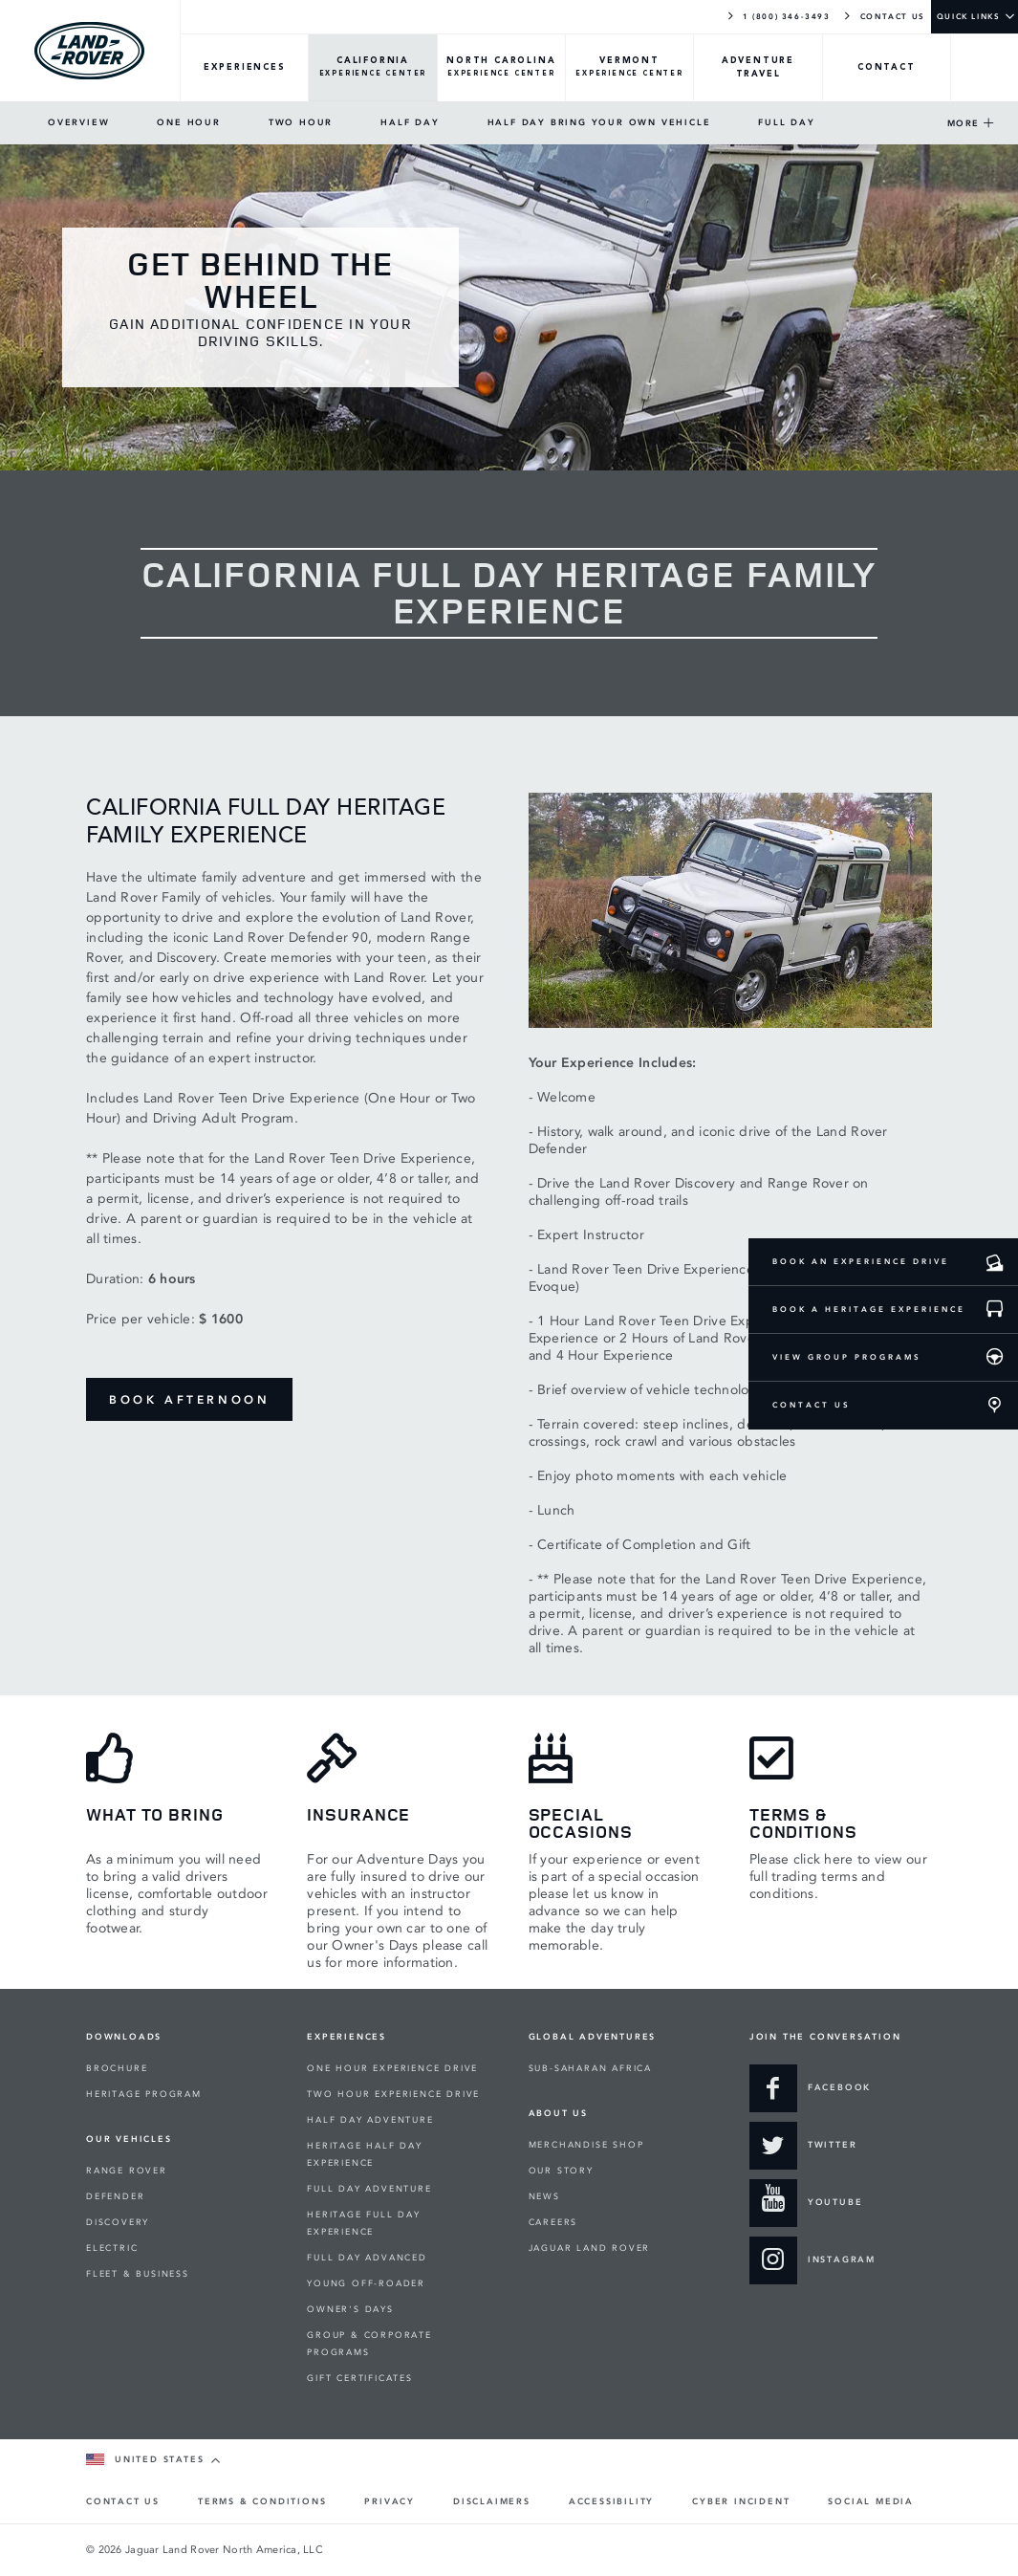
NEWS (544, 2196)
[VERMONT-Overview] (630, 67)
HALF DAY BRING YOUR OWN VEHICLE (599, 122)
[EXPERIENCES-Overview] (245, 67)
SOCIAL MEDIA (871, 2501)
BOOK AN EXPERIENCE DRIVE (860, 1261)
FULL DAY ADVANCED (367, 2257)
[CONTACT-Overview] (887, 67)
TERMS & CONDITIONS (262, 2501)
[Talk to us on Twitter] (803, 2146)
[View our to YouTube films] (806, 2203)
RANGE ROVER (126, 2170)
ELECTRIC (112, 2248)
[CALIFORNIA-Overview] (373, 67)
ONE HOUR (188, 122)
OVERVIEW (78, 122)
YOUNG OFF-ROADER (366, 2283)
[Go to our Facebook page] (810, 2088)
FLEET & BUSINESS (137, 2274)
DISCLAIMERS (492, 2501)
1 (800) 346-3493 (778, 15)
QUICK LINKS (969, 16)
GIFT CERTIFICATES (360, 2378)
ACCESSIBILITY (611, 2501)
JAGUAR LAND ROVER (590, 2248)
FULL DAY (786, 122)
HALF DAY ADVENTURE (370, 2120)
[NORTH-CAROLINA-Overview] (502, 67)
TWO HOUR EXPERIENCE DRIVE (393, 2094)
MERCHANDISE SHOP (586, 2145)
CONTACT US (883, 15)
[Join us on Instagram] (812, 2260)
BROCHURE (116, 2068)
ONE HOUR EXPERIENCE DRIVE (392, 2068)
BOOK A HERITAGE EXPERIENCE (868, 1309)
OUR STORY (561, 2170)
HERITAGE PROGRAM (144, 2094)
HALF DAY (409, 122)
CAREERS (553, 2222)
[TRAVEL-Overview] (758, 67)
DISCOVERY (117, 2222)
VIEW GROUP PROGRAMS (846, 1357)
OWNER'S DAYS (350, 2309)
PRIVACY (389, 2501)
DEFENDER (115, 2196)
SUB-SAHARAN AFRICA (590, 2068)
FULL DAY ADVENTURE (369, 2189)
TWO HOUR (301, 122)
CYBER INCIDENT (741, 2501)
